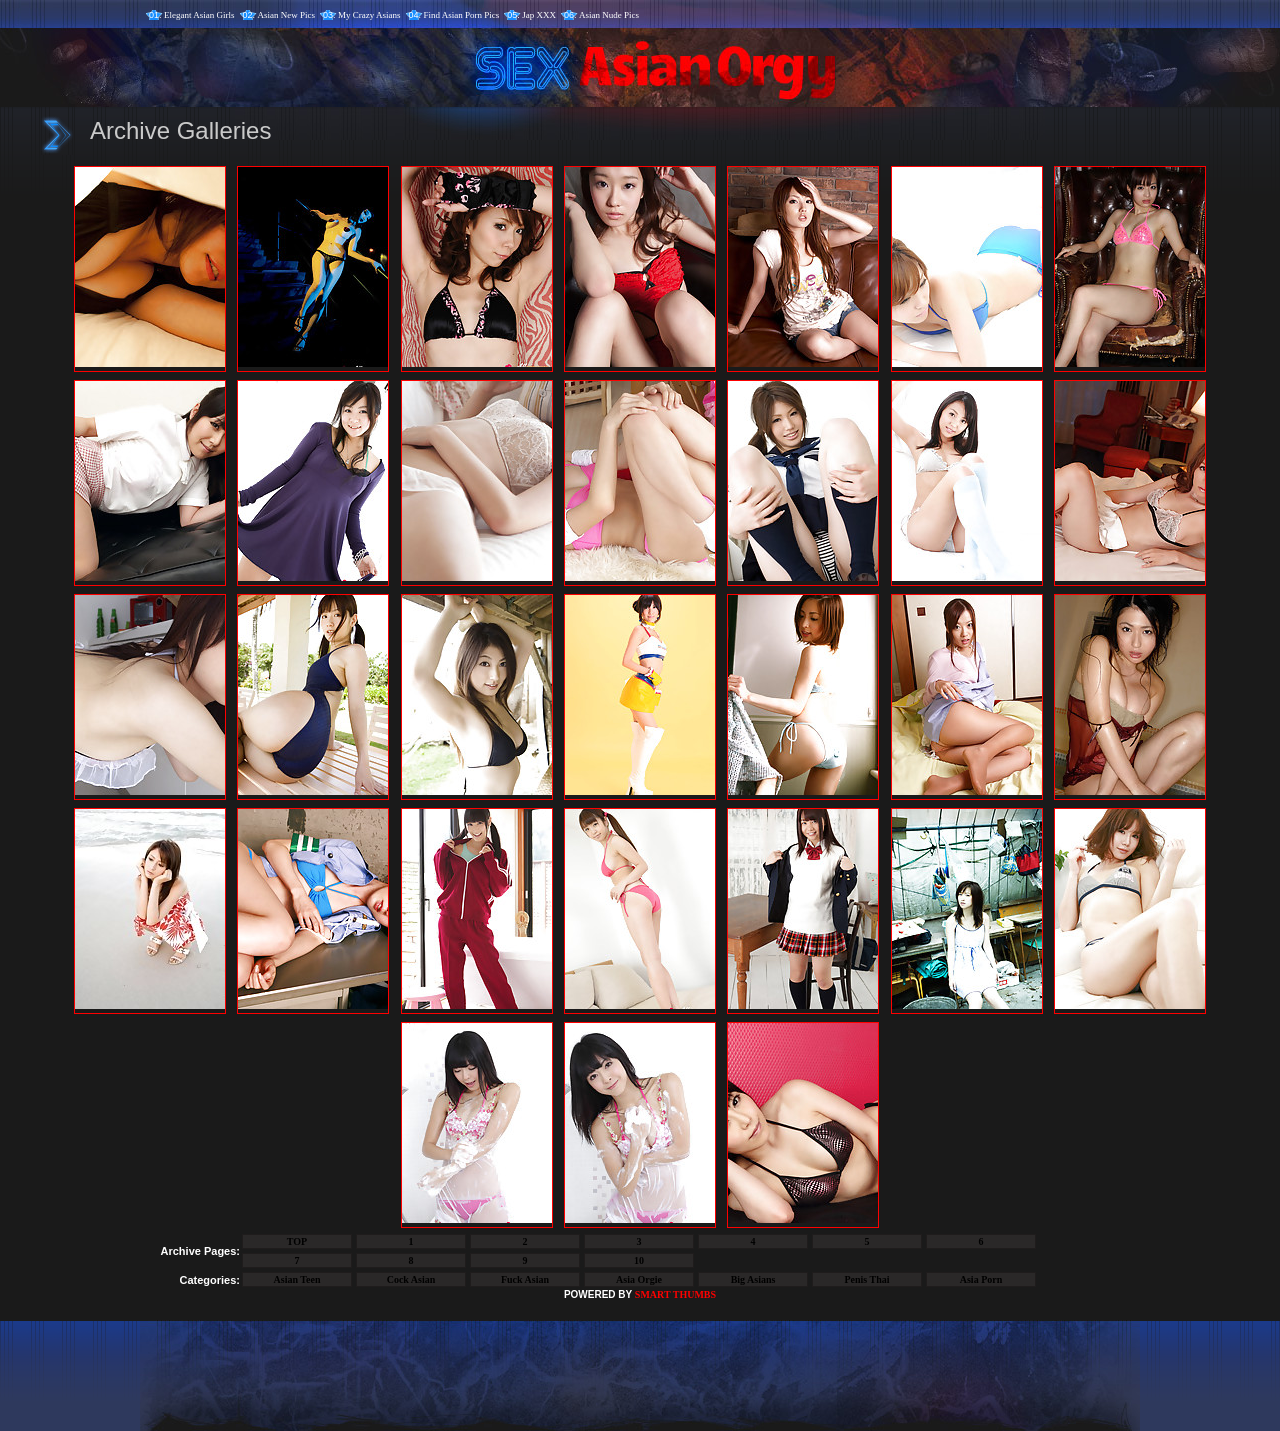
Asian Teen (297, 1279)
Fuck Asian (525, 1279)
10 (639, 1260)
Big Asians (753, 1279)
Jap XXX (539, 15)
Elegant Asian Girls (199, 15)
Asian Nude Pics (609, 15)
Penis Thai (866, 1279)
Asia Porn (981, 1279)
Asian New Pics (287, 15)
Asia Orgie (639, 1279)
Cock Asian (411, 1279)
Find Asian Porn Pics (462, 15)
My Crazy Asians (369, 15)
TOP (297, 1241)
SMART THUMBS (675, 1294)
